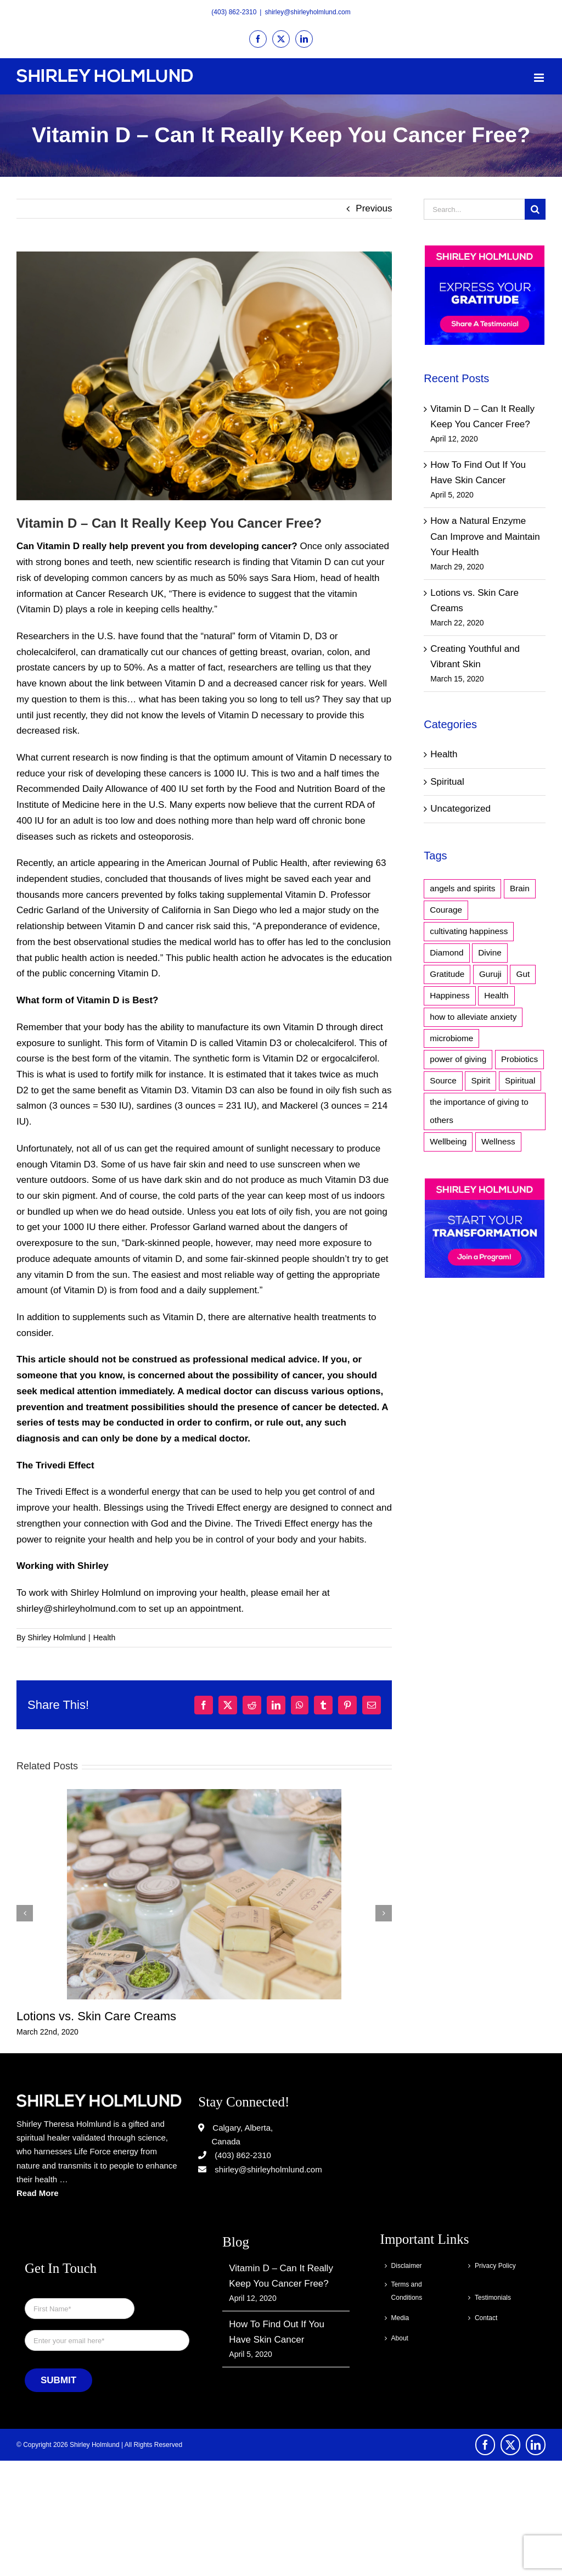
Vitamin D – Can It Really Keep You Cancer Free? (281, 2276)
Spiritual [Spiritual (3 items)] (520, 1080)
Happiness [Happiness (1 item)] (449, 995)
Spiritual (447, 781)
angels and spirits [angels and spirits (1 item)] (462, 888)
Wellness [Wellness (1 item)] (498, 1141)
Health (104, 1637)
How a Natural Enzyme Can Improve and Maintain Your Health (484, 536)
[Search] (535, 209)
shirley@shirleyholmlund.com (307, 12)
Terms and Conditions (407, 2291)
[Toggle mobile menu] (540, 77)
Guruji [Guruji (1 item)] (490, 974)
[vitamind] (204, 376)
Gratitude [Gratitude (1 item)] (447, 974)
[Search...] (474, 209)
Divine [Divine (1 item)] (490, 952)
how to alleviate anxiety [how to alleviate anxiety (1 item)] (473, 1016)
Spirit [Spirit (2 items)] (480, 1080)
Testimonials (493, 2297)
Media (400, 2318)
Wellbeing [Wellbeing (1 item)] (448, 1141)
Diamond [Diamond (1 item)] (446, 952)
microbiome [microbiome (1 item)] (451, 1038)
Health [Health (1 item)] (496, 995)
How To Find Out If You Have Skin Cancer (276, 2332)
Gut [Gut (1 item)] (523, 974)
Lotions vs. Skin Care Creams (96, 2016)
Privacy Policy (495, 2266)
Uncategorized (460, 808)
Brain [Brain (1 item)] (520, 888)
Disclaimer (406, 2266)
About (399, 2338)
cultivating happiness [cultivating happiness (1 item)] (469, 931)
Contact (486, 2318)
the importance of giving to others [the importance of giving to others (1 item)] (479, 1111)
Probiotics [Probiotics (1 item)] (519, 1059)
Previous (374, 208)
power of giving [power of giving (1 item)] (458, 1059)
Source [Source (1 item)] (443, 1080)
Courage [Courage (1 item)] (446, 909)
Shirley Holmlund (56, 1637)
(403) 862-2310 (233, 12)
